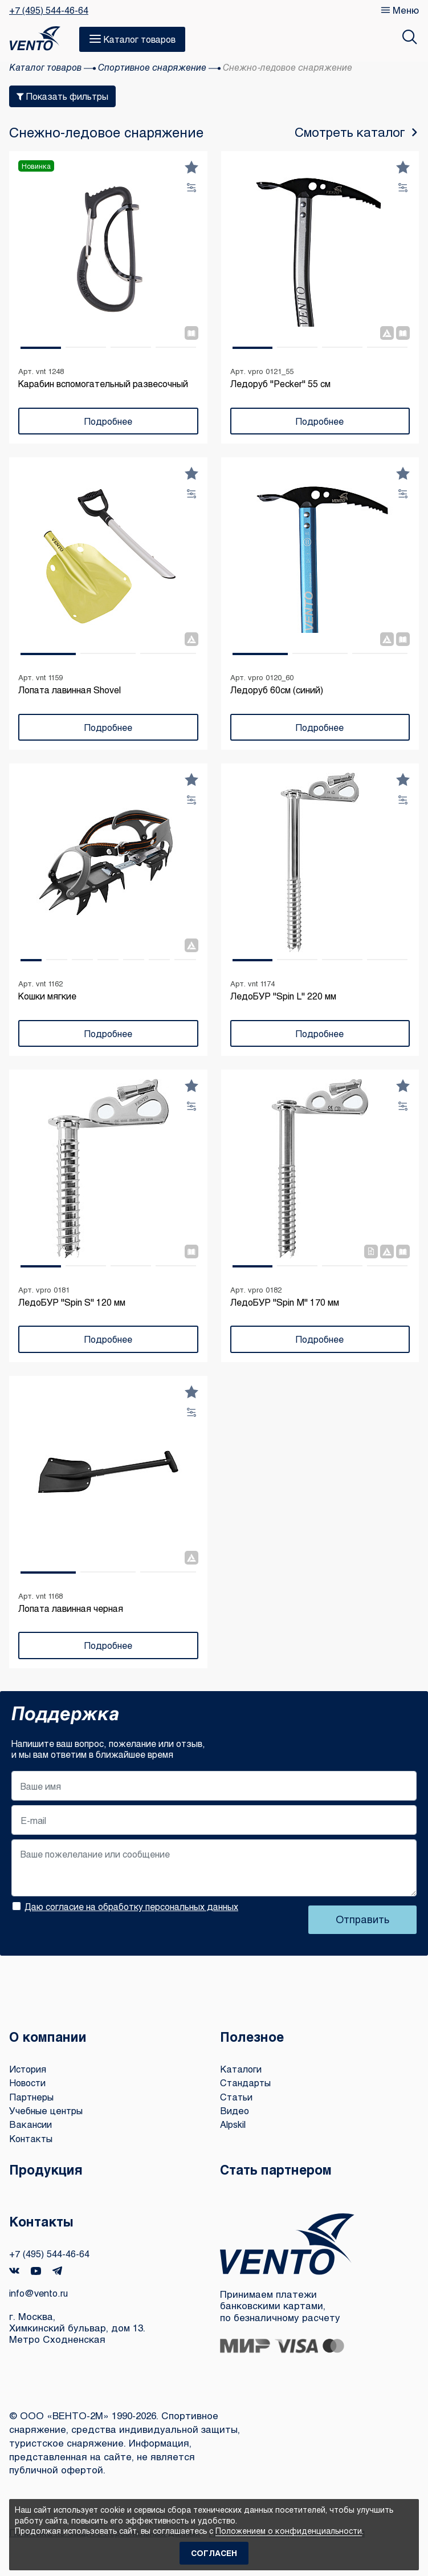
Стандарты (247, 2083)
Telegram (57, 2270)
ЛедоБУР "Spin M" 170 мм (284, 1302)
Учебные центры (48, 2110)
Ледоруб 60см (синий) (276, 689)
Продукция (48, 2169)
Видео (235, 2110)
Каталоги (242, 2069)
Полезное (254, 2036)
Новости (29, 2083)
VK (14, 2271)
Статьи (237, 2097)
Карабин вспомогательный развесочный (103, 383)
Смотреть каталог (351, 132)
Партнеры (32, 2097)
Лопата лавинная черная (70, 1608)
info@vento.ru (40, 2293)
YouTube (36, 2271)
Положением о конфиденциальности (288, 2531)
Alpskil (234, 2124)
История (29, 2069)
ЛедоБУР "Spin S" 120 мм (71, 1302)
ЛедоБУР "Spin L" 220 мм (283, 995)
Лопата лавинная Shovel (69, 689)
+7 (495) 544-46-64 (48, 10)
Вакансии (31, 2124)
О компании (51, 2036)
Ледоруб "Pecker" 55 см (280, 383)
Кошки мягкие (47, 995)
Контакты (32, 2138)
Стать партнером (280, 2169)
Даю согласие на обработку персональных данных (131, 1906)
